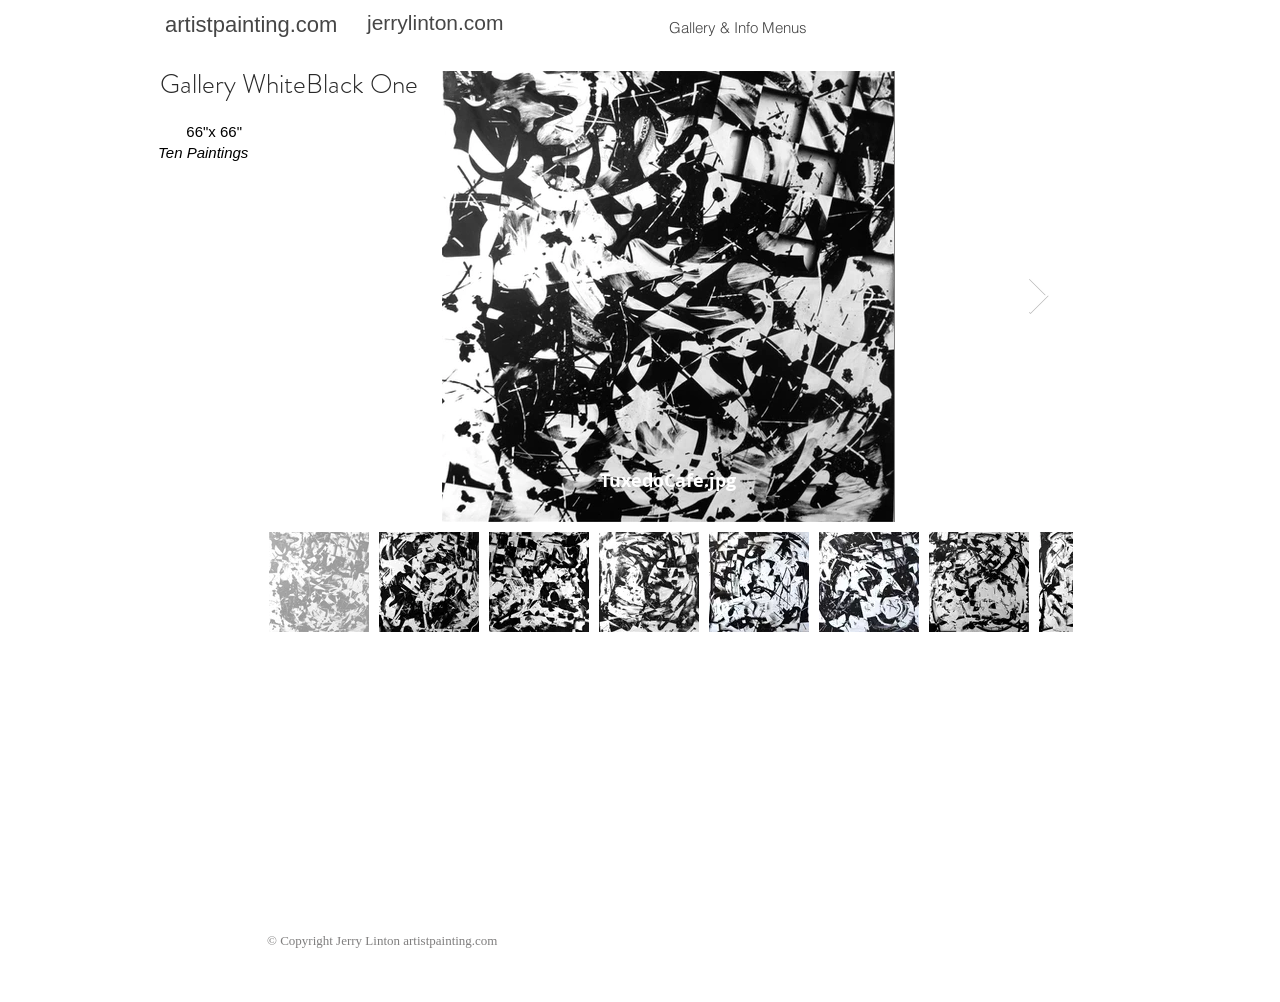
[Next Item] (1038, 296)
